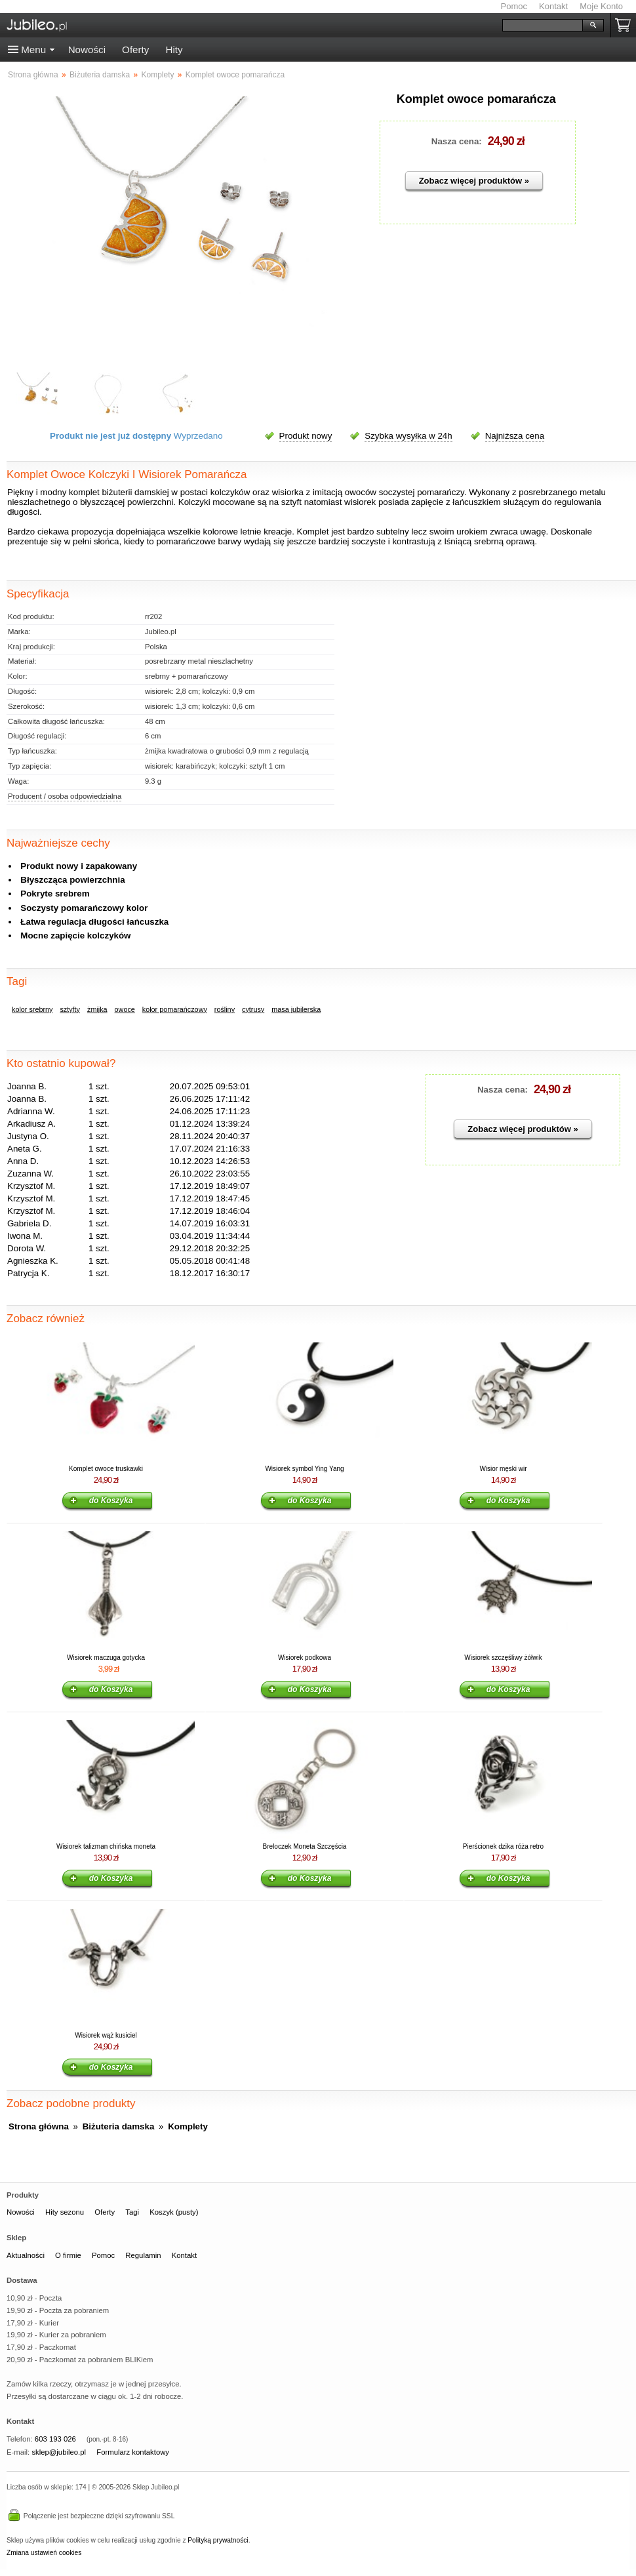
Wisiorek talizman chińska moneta (105, 1846)
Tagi (132, 2212)
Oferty (135, 49)
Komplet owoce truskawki (106, 1468)
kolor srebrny (32, 1009)
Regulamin (143, 2255)
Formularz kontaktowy (132, 2452)
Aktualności (26, 2255)
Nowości (87, 49)
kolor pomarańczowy (174, 1009)
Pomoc (514, 6)
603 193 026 (55, 2439)
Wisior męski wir (503, 1468)
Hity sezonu (64, 2212)
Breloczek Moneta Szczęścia (305, 1846)
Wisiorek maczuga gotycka (106, 1657)
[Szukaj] (542, 25)
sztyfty (70, 1009)
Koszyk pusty (625, 25)
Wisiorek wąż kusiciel (105, 2035)
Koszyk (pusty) (173, 2212)
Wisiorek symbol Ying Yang (304, 1468)
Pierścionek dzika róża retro (503, 1846)
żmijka (97, 1009)
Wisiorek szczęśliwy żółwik (503, 1657)
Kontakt (553, 6)
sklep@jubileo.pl (58, 2452)
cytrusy (253, 1009)
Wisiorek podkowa (304, 1657)
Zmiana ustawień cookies (44, 2552)
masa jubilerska (296, 1009)
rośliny (224, 1009)
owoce (125, 1009)
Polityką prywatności (218, 2540)
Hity (173, 49)
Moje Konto (601, 6)
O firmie (68, 2255)
